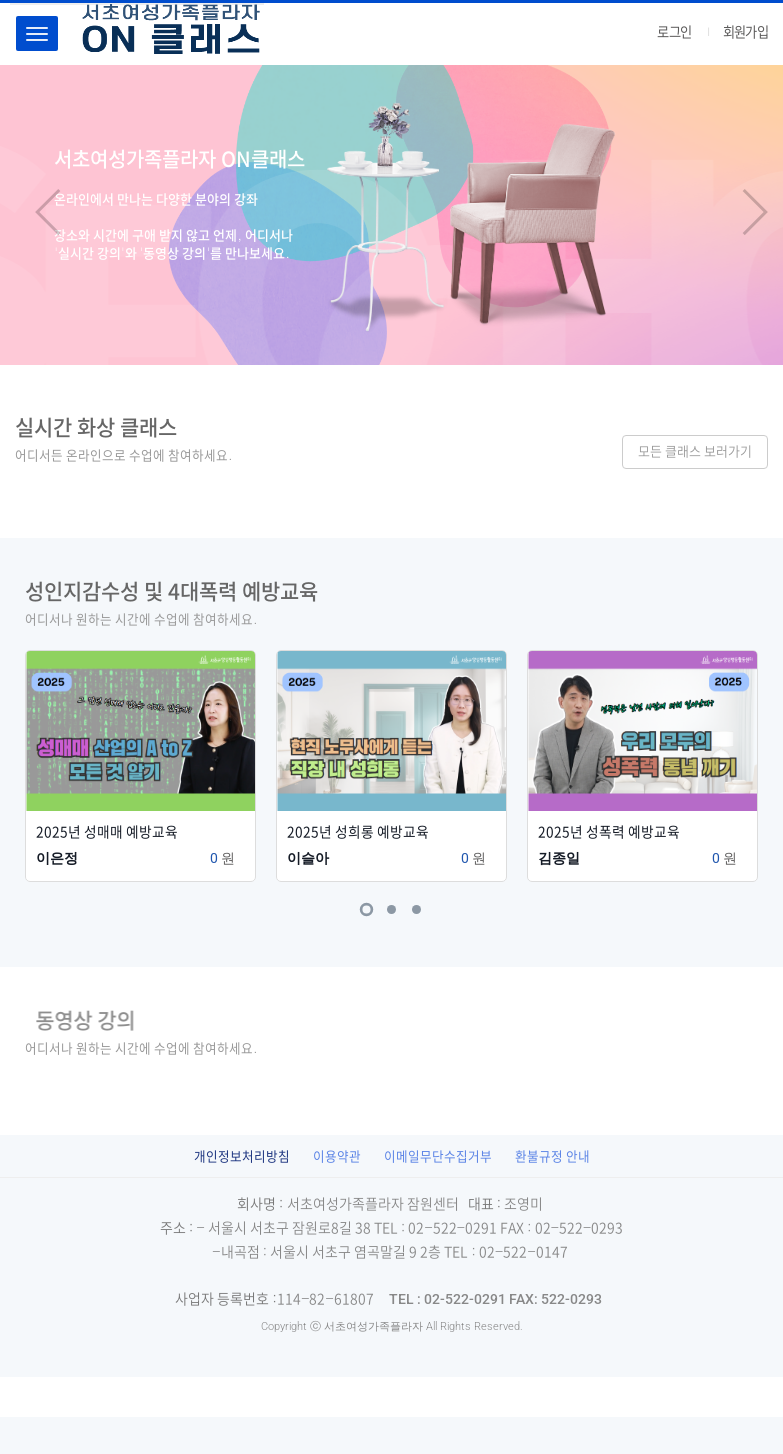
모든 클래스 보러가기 (695, 451)
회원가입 (745, 32)
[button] (39, 215)
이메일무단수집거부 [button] (438, 1156)
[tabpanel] (140, 756)
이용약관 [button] (337, 1156)
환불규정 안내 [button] (552, 1156)
